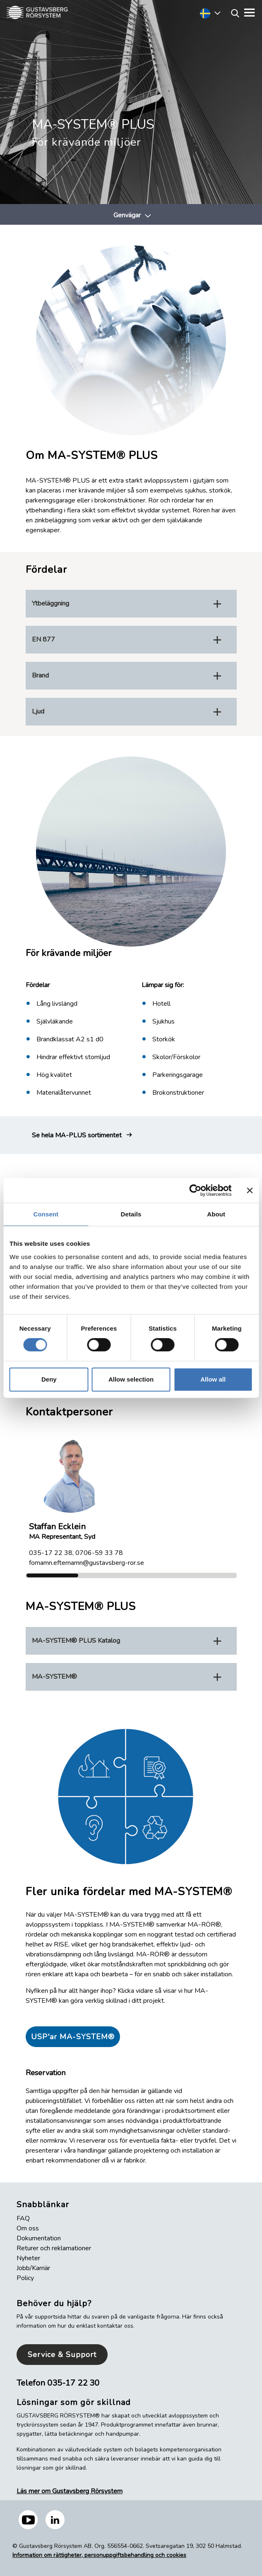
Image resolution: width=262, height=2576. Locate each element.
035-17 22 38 (50, 1552)
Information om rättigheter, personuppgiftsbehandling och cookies (99, 2555)
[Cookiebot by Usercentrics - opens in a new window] (195, 1190)
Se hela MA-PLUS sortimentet (77, 1135)
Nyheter (28, 2258)
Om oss (28, 2228)
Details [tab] (131, 1214)
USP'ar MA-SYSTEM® (73, 2037)
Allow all (213, 1379)
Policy (25, 2278)
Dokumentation (39, 2238)
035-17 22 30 (73, 2383)
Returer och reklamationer (54, 2248)
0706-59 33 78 (99, 1552)
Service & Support (62, 2355)
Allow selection (131, 1379)
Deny (49, 1379)
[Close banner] (249, 1190)
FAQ (23, 2218)
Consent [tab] (45, 1214)
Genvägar (127, 215)
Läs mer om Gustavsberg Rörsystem (70, 2491)
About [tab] (216, 1214)
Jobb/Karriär (33, 2268)
